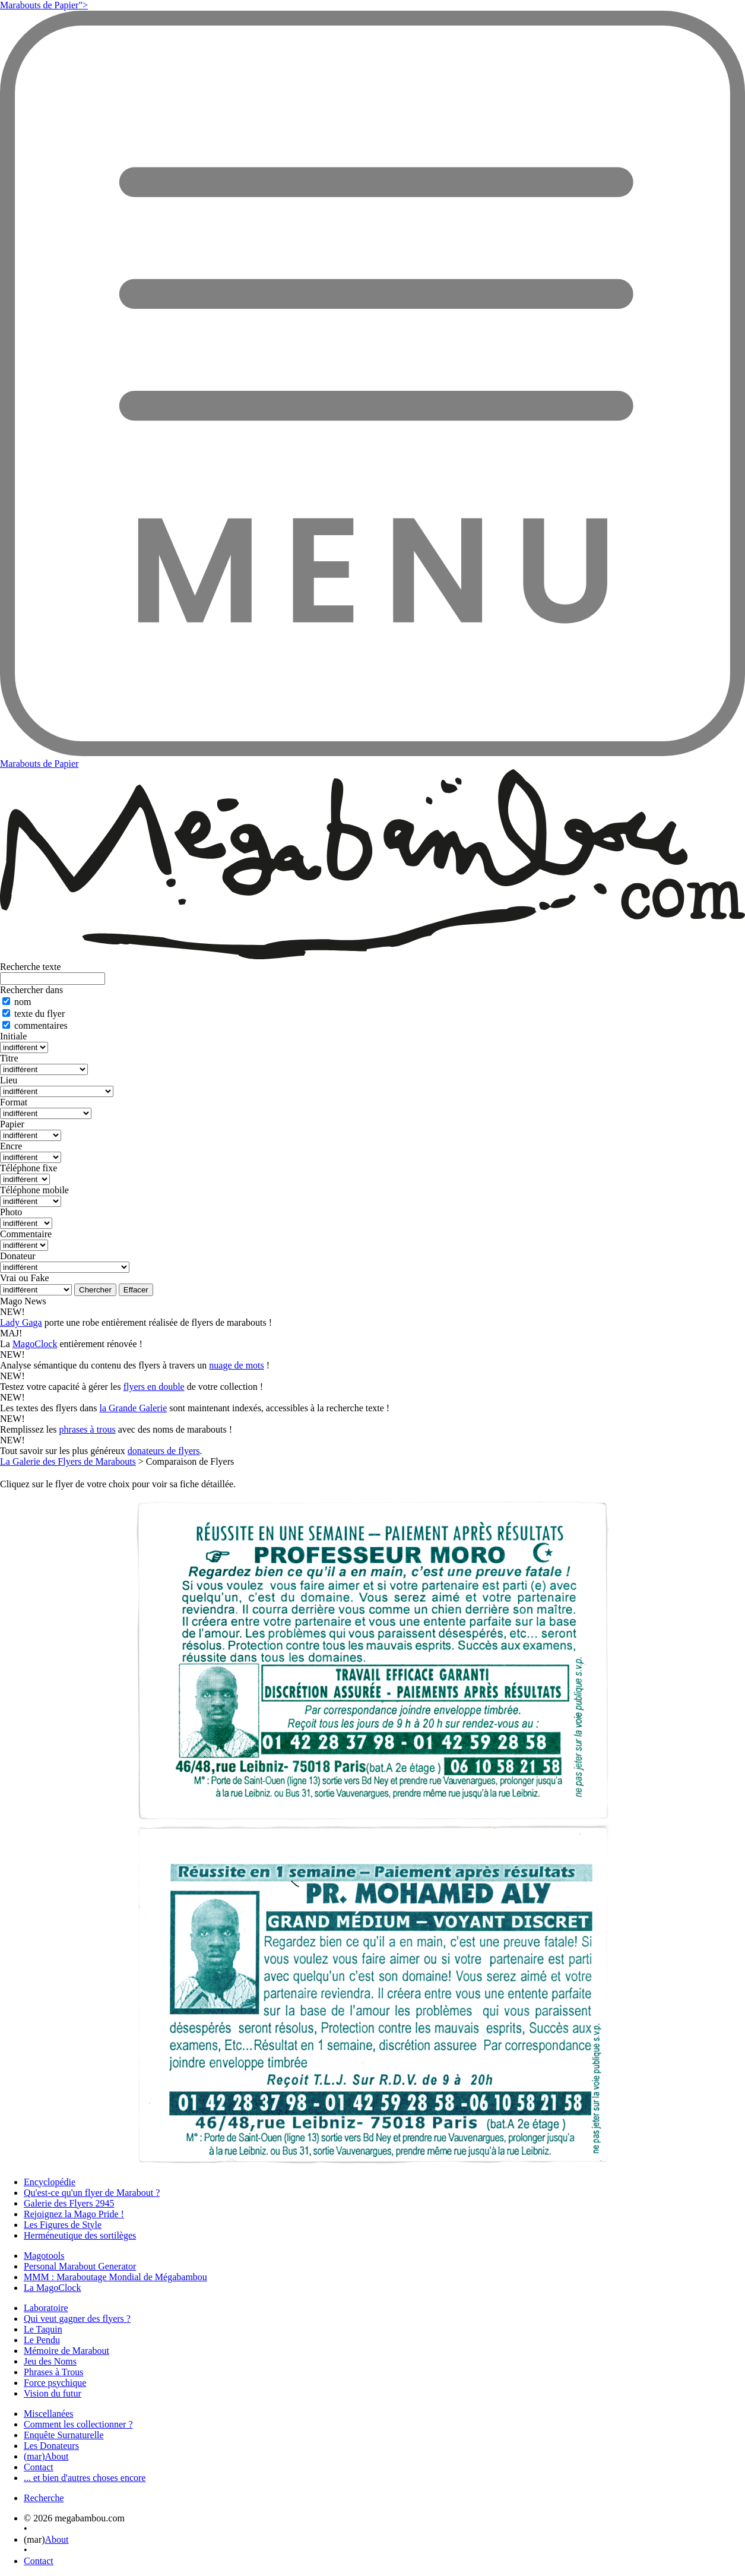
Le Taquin (43, 2329)
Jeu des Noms (50, 2361)
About (57, 2539)
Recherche (44, 2498)
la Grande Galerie (133, 1408)
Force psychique (55, 2383)
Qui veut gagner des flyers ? (77, 2318)
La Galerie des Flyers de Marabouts (68, 1461)
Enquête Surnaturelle (64, 2435)
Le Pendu (42, 2340)
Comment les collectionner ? (78, 2424)
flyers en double (154, 1387)
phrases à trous (87, 1429)
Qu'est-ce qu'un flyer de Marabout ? (92, 2193)
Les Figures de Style (63, 2225)
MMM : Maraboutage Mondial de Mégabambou (115, 2277)
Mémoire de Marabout (66, 2351)
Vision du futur (52, 2393)
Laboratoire (46, 2308)
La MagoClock (52, 2288)
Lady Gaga (21, 1322)
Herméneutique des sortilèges (80, 2235)
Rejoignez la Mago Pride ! (74, 2214)
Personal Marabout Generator (80, 2266)
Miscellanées (49, 2414)
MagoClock (35, 1344)
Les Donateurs (51, 2446)
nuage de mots (236, 1365)
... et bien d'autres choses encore (84, 2478)
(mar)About (46, 2456)
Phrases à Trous (53, 2372)
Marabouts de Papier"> (44, 5)
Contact (38, 2467)
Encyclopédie (49, 2182)
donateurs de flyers (164, 1451)
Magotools (44, 2256)
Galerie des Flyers (69, 2203)
